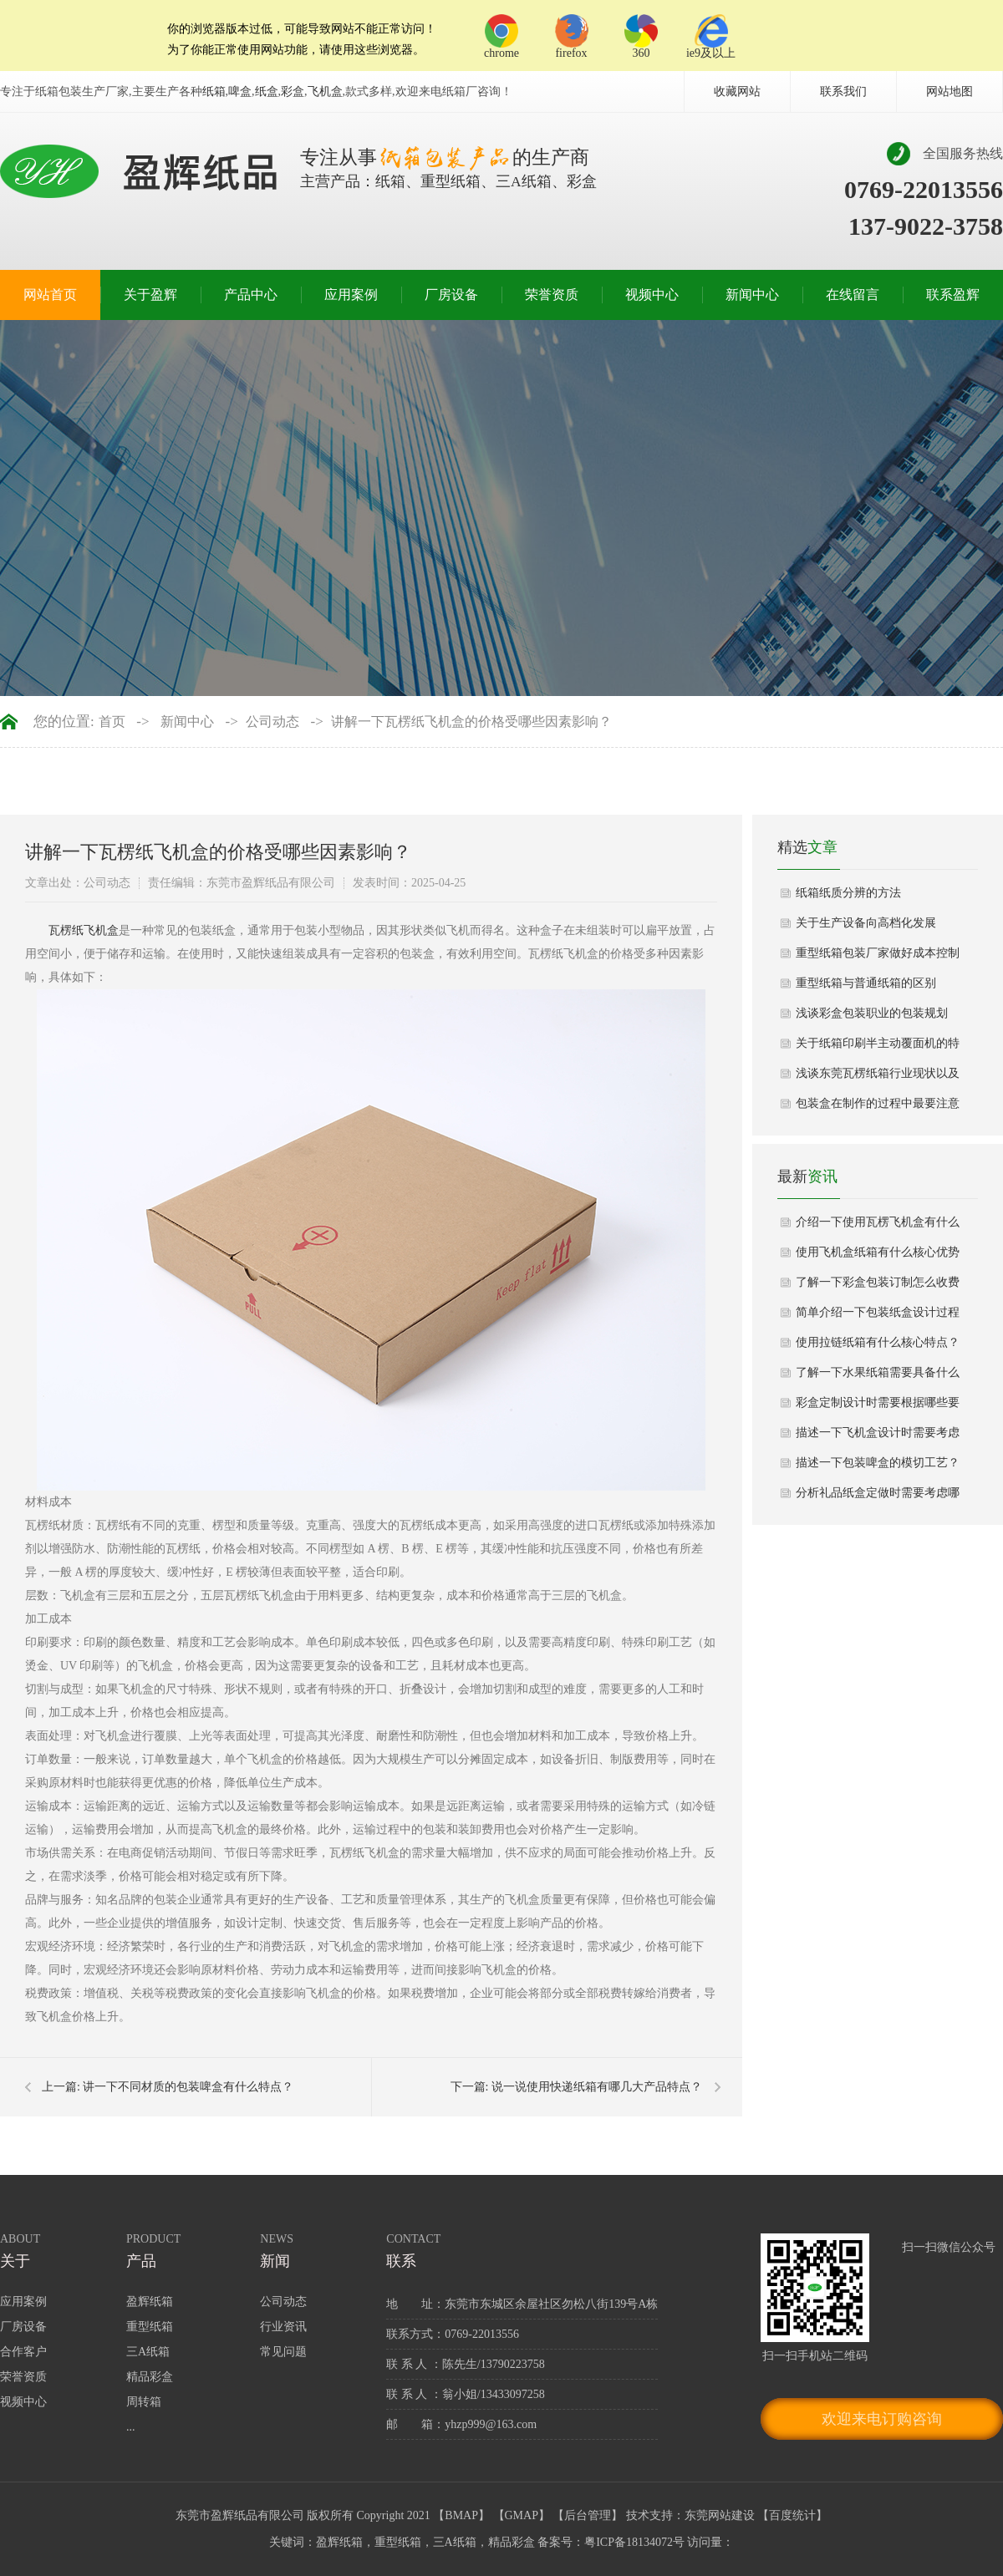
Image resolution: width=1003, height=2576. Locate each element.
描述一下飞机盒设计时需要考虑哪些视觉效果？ (878, 1437)
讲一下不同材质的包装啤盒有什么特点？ (188, 2087)
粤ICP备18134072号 (634, 2542)
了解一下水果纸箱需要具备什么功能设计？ (878, 1377)
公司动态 (272, 722)
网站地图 (949, 91)
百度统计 (792, 2515)
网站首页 (50, 294)
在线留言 (852, 294)
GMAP (521, 2515)
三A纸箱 (148, 2351)
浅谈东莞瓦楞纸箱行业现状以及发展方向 (878, 1078)
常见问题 (283, 2351)
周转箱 (143, 2402)
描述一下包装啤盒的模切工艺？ (878, 1462)
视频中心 (652, 294)
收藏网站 (737, 91)
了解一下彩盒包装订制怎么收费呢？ (878, 1287)
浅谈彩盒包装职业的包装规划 (872, 1013)
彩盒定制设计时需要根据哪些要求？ (878, 1407)
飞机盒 (325, 91)
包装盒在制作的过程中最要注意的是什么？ (878, 1108)
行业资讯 (283, 2326)
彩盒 (292, 91)
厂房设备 (451, 294)
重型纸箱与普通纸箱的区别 (866, 983)
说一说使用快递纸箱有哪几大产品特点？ (596, 2087)
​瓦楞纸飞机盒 (83, 930)
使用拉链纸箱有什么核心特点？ (878, 1342)
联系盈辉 (953, 294)
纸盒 (266, 91)
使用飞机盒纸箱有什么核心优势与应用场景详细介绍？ (878, 1257)
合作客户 (23, 2351)
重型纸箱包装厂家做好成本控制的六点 (878, 957)
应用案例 (351, 294)
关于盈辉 (150, 294)
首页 (112, 722)
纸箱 (214, 91)
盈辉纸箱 (149, 2301)
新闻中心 (752, 294)
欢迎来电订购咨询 (882, 2419)
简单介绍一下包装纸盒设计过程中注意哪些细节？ (878, 1317)
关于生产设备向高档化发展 (866, 923)
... (130, 2427)
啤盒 (240, 91)
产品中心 (250, 294)
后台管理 (587, 2515)
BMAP (461, 2515)
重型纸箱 (149, 2326)
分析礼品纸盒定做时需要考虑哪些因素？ (878, 1497)
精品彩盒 (149, 2376)
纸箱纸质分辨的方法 (848, 893)
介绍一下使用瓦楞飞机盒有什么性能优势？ (878, 1226)
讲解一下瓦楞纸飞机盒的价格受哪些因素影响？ (471, 722)
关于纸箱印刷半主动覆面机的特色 (878, 1048)
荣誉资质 (551, 294)
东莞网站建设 (720, 2515)
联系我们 (843, 91)
